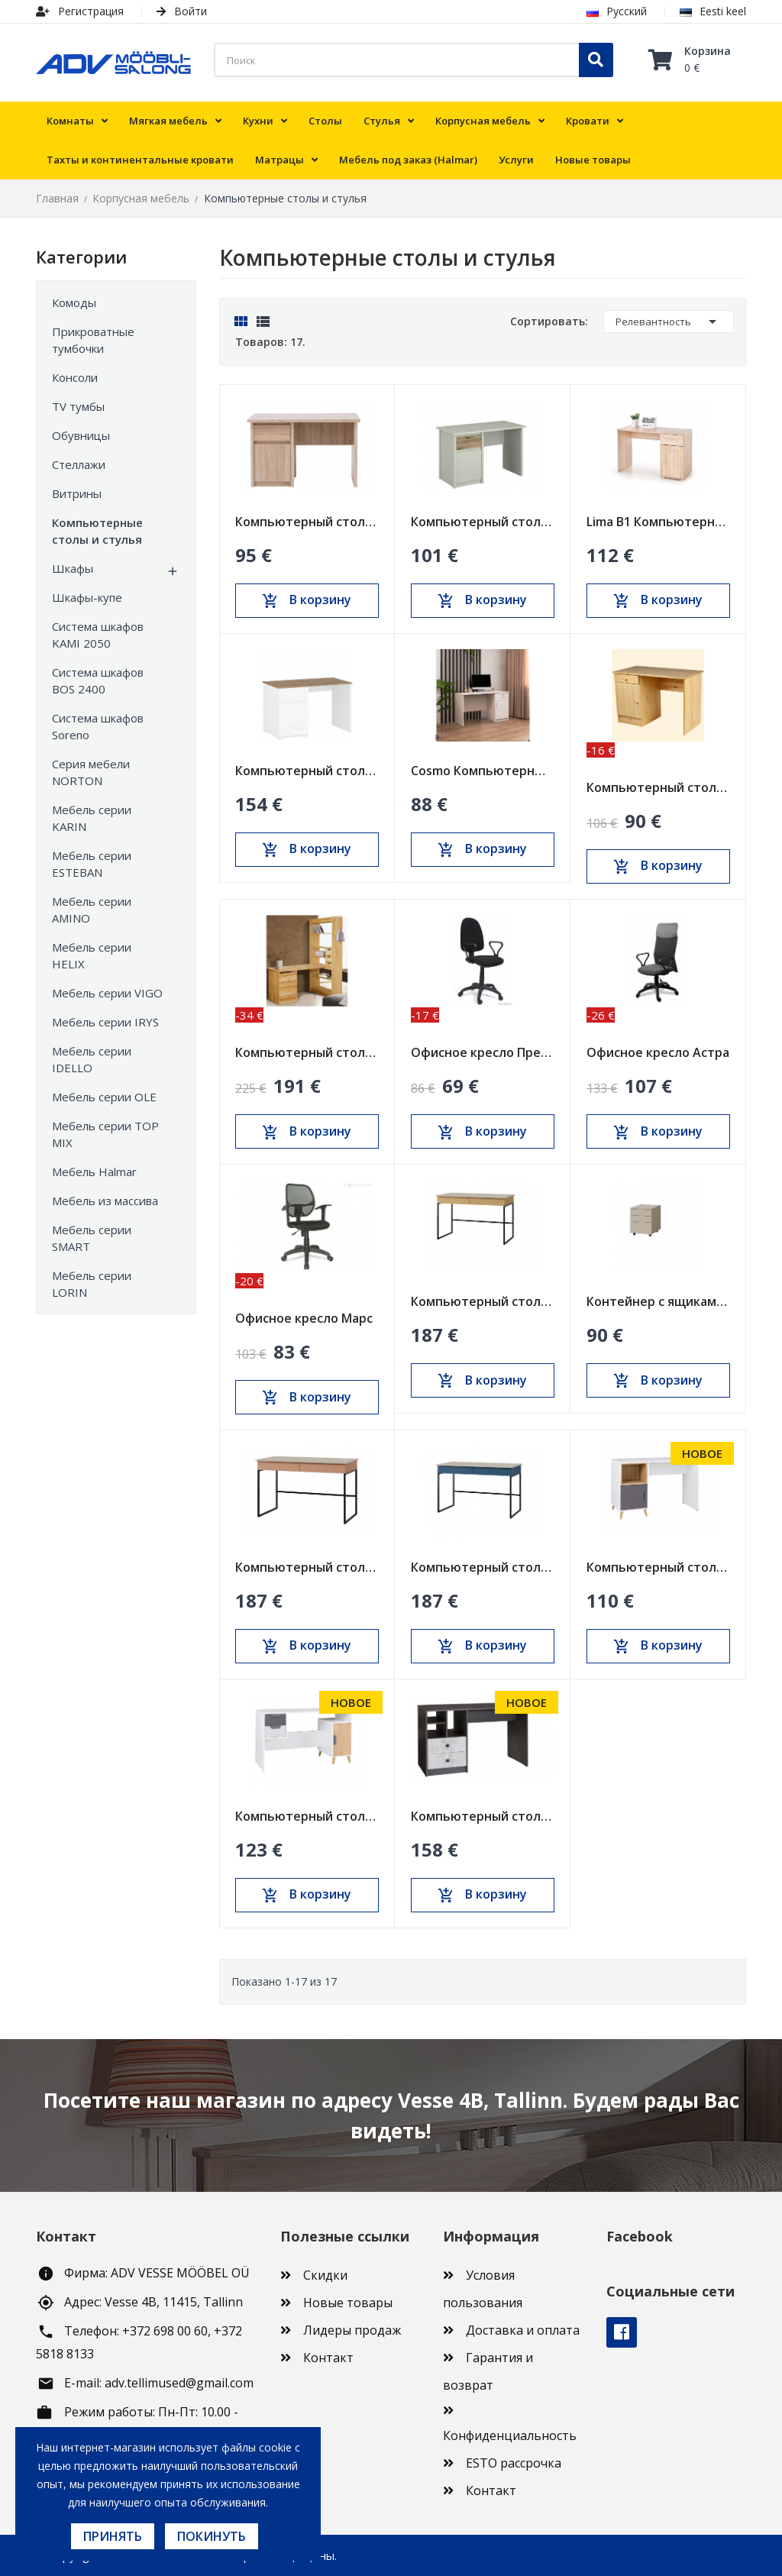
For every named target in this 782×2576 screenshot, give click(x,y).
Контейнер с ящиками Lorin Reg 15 (658, 1301)
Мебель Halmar (94, 1171)
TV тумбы (78, 406)
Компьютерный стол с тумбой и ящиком (658, 787)
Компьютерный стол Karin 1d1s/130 (482, 521)
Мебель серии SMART (91, 1238)
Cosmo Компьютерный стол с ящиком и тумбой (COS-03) (482, 770)
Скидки (325, 2275)
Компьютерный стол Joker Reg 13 (307, 1816)
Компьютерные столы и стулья (97, 531)
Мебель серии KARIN (91, 818)
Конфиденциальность (510, 2435)
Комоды (74, 302)
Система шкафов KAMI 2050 (98, 635)
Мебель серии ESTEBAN (91, 864)
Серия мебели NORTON (91, 772)
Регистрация (80, 11)
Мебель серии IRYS (105, 1021)
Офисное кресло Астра (657, 1052)
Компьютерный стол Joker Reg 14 (658, 1567)
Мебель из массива (105, 1200)
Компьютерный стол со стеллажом (307, 1052)
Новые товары (348, 2302)
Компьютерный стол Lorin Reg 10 (482, 1301)
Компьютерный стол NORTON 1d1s (307, 521)
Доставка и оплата (523, 2330)
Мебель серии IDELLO (91, 1059)
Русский (616, 11)
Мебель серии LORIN (91, 1284)
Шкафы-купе (87, 597)
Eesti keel (713, 11)
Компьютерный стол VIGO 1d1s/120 (307, 770)
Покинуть (211, 2536)
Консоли (75, 377)
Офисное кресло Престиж (482, 1052)
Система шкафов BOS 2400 (98, 680)
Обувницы (81, 435)
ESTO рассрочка (513, 2463)
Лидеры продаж (352, 2330)
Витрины (77, 493)
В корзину (306, 600)
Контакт (328, 2357)
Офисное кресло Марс (304, 1318)
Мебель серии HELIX (91, 955)
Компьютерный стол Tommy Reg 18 (482, 1816)
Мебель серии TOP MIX (105, 1134)
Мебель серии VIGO (107, 992)
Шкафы (72, 568)
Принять (112, 2536)
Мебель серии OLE (104, 1096)
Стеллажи (78, 464)
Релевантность (669, 321)
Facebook (621, 2332)
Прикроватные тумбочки (93, 340)
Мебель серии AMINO (91, 910)
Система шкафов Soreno (98, 726)
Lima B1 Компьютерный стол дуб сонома (658, 521)
